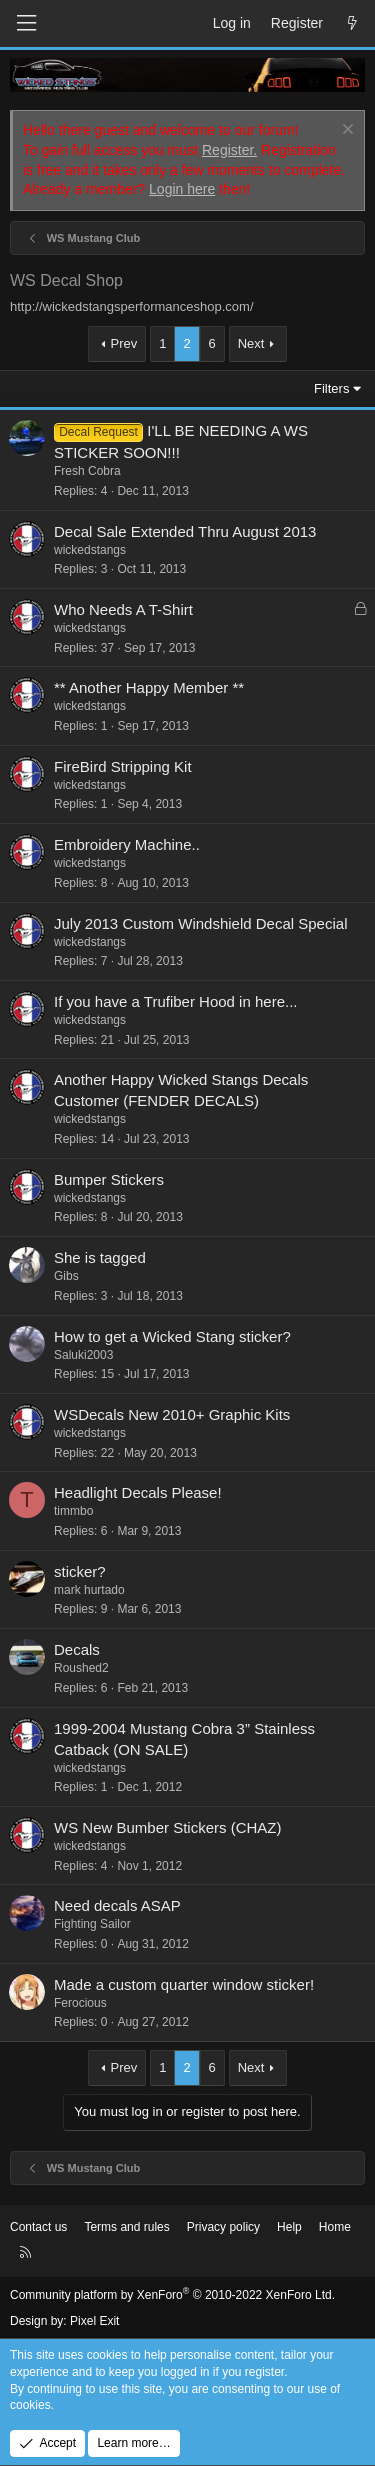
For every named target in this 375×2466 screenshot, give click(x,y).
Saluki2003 (83, 1355)
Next (251, 343)
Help (289, 2227)
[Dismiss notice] (345, 131)
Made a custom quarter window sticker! (184, 1984)
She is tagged (100, 1257)
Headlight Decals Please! (138, 1492)
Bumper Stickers (109, 1179)
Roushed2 (81, 1668)
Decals (77, 1649)
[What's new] (352, 24)
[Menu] (26, 23)
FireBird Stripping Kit (123, 766)
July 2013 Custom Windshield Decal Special (200, 923)
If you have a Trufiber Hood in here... (175, 1001)
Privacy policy (223, 2227)
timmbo (73, 1511)
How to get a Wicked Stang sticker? (172, 1336)
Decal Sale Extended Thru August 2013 (185, 531)
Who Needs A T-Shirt (123, 609)
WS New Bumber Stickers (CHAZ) (168, 1827)
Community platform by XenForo (172, 2295)
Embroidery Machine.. (127, 844)
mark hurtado (89, 1590)
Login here (182, 189)
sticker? (80, 1571)
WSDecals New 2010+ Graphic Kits (172, 1414)
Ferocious (80, 2003)
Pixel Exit (94, 2321)
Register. (229, 150)
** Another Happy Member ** (149, 687)
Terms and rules (126, 2227)
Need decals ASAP (117, 1905)
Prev (124, 343)
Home (335, 2227)
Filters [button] (331, 388)
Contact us (38, 2227)
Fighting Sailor (92, 1924)
